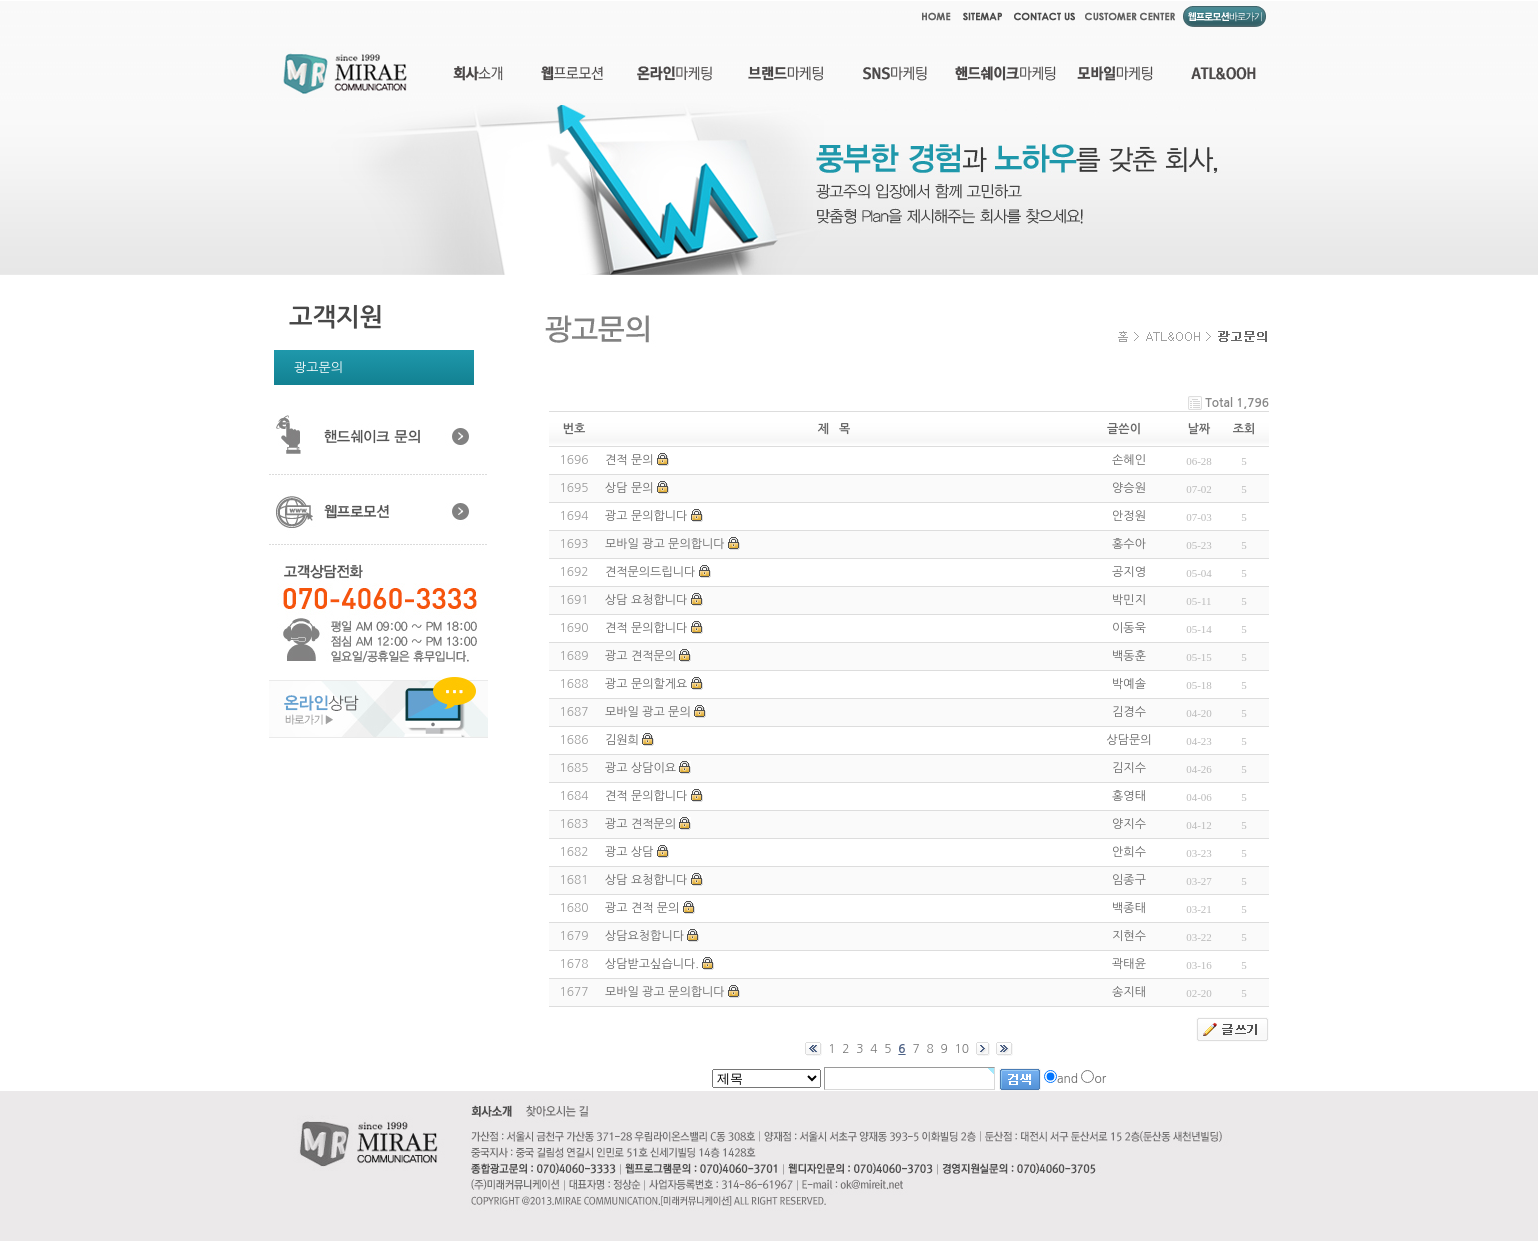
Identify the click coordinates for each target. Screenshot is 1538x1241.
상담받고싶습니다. (652, 964)
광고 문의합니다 (646, 516)
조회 (1244, 429)
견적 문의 (629, 460)
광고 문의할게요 (646, 684)
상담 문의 (629, 488)
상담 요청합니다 (646, 600)
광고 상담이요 (640, 768)
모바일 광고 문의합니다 (665, 544)
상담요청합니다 (644, 936)
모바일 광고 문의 (648, 712)
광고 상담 (629, 852)
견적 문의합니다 (646, 628)
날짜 (1199, 429)
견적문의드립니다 (650, 572)
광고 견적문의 (640, 656)
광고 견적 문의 (642, 908)
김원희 (622, 740)
